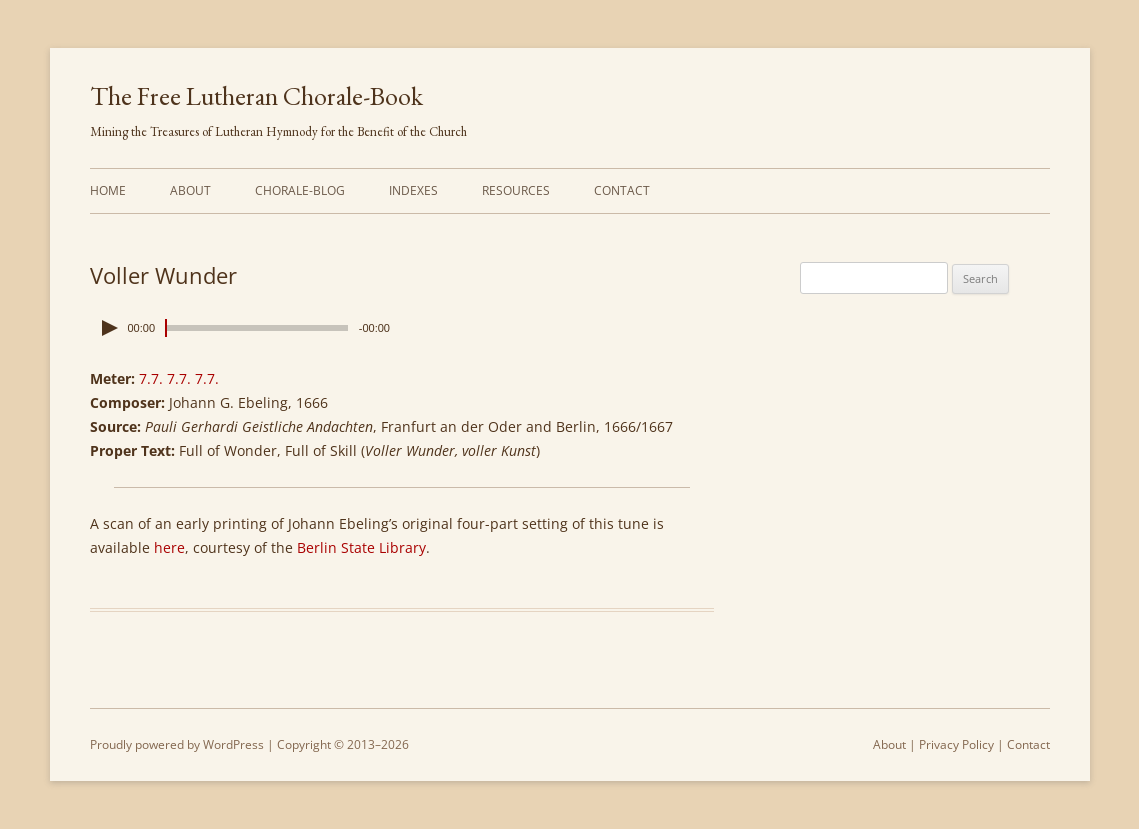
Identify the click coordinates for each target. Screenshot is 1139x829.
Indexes (413, 190)
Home (108, 190)
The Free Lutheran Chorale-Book (256, 96)
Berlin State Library (361, 547)
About (190, 190)
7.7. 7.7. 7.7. (179, 378)
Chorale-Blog (300, 190)
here (169, 547)
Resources (516, 190)
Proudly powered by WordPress (177, 744)
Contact (622, 190)
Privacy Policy (956, 744)
